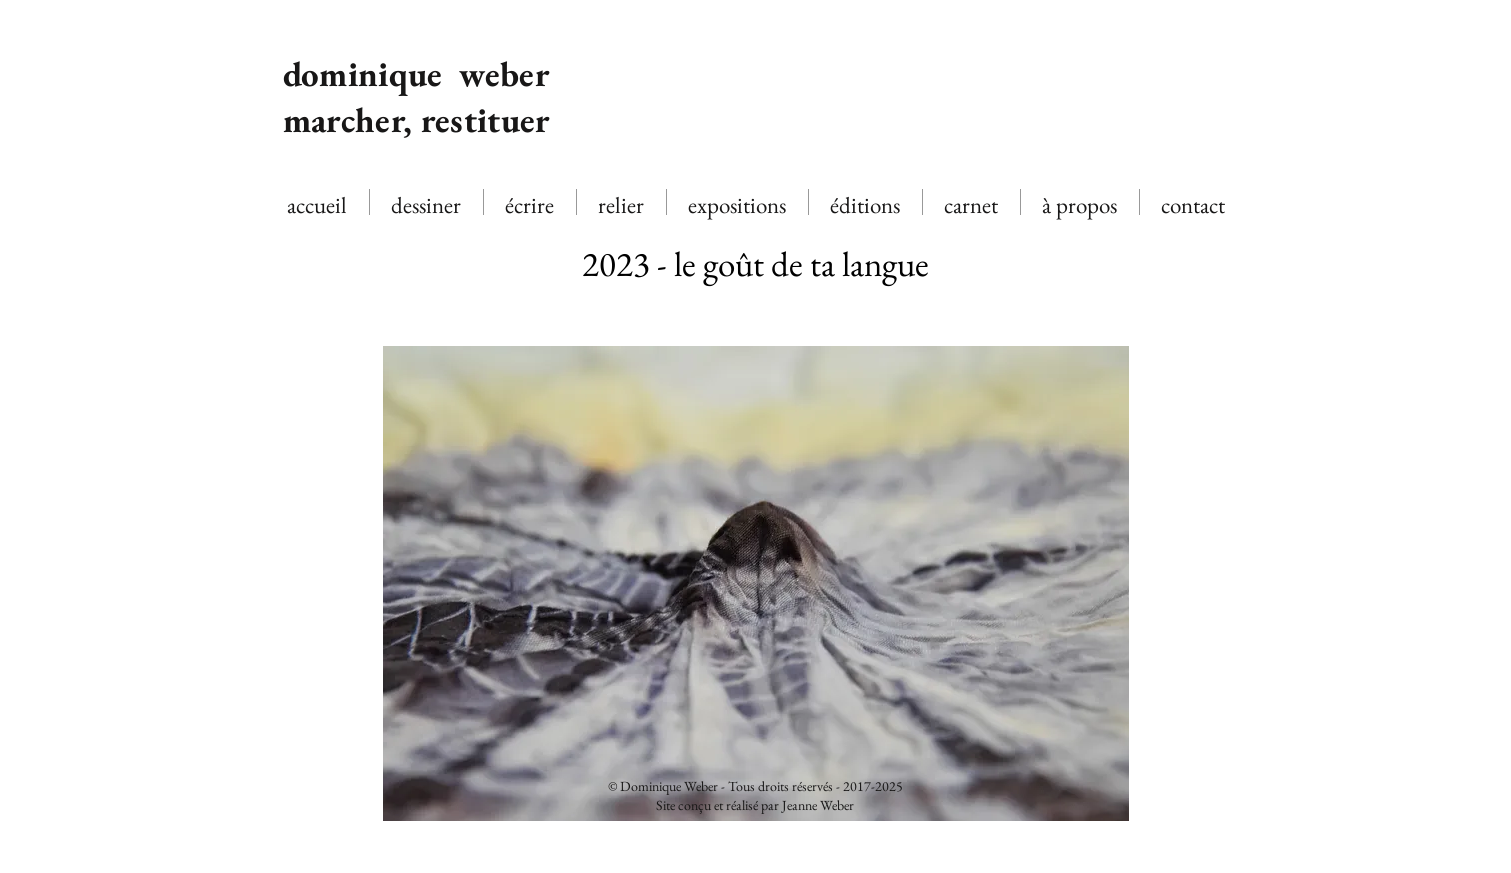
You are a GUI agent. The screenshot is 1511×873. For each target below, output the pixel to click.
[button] (756, 583)
